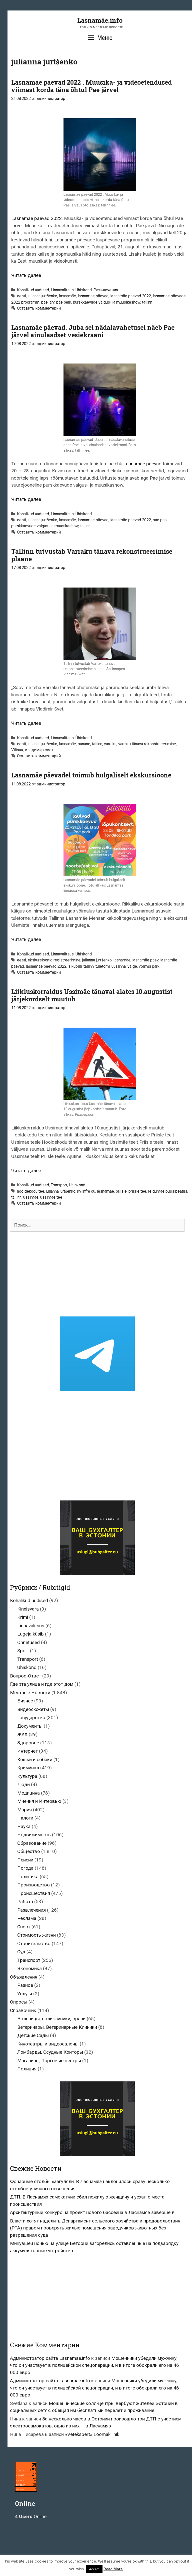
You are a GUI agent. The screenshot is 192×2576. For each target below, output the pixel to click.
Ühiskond (84, 290)
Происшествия (33, 1893)
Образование (31, 1843)
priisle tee (137, 1191)
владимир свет (39, 749)
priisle (121, 1191)
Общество (28, 1851)
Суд (21, 1952)
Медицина (28, 1793)
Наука (23, 1826)
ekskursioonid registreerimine (54, 960)
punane (84, 743)
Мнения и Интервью (39, 1801)
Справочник (23, 2010)
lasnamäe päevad (93, 296)
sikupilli (75, 966)
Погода (25, 1868)
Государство (31, 1717)
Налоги (25, 1818)
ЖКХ (22, 1734)
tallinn (147, 302)
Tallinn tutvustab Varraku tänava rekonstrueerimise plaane (91, 555)
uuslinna (119, 966)
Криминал (28, 1768)
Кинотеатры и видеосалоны (47, 2044)
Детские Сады (33, 2035)
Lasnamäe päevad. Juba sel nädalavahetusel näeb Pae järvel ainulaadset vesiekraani (92, 331)
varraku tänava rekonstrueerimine (147, 743)
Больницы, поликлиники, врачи (51, 2019)
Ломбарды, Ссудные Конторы (50, 2052)
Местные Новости (30, 1692)
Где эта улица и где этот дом (41, 1684)
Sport (23, 1651)
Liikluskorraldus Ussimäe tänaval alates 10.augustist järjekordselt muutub (91, 995)
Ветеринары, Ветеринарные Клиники (57, 2027)
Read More (113, 2569)
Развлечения (106, 290)
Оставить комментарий (39, 308)
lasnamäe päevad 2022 (130, 296)
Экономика (29, 1968)
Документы (29, 1726)
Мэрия (24, 1810)
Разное (25, 1985)
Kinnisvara (28, 1609)
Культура (27, 1776)
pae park (63, 302)
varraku (110, 743)
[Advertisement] (97, 1274)
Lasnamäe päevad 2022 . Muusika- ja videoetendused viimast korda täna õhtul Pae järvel (91, 86)
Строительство (33, 1943)
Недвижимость (34, 1835)
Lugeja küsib (30, 1634)
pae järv (47, 302)
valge (132, 966)
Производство (33, 1885)
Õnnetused (28, 1642)
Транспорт (28, 1960)
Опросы (18, 2002)
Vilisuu (17, 749)
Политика (27, 1876)
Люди (23, 1784)
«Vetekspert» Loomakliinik (92, 2434)
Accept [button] (94, 2569)
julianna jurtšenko (42, 296)
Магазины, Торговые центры (49, 2060)
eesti (21, 296)
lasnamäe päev (145, 960)
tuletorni (103, 966)
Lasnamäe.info (99, 20)
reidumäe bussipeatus (167, 1191)
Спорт (23, 1927)
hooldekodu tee (30, 1191)
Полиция (26, 2069)
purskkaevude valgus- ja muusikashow (106, 302)
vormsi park (149, 966)
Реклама (26, 1918)
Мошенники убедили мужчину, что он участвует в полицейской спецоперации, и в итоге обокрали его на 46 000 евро (94, 2365)
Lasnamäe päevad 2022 (36, 218)
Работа (25, 1901)
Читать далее (26, 275)
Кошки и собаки (34, 1759)
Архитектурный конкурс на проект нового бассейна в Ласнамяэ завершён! (92, 2212)
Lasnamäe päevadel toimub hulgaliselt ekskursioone (91, 775)
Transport (59, 1185)
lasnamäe (67, 296)
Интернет (27, 1751)
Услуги (24, 1994)
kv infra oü (86, 1191)
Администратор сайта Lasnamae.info (50, 2358)
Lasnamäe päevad (142, 464)
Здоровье (28, 1743)
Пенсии (25, 1860)
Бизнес (25, 1701)
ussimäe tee (51, 1197)
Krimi (22, 1617)
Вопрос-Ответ (25, 1676)
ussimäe (30, 1197)
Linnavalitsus (62, 290)
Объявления (23, 1977)
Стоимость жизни (36, 1935)
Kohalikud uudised (33, 290)
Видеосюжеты (33, 1709)
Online (30, 2516)
